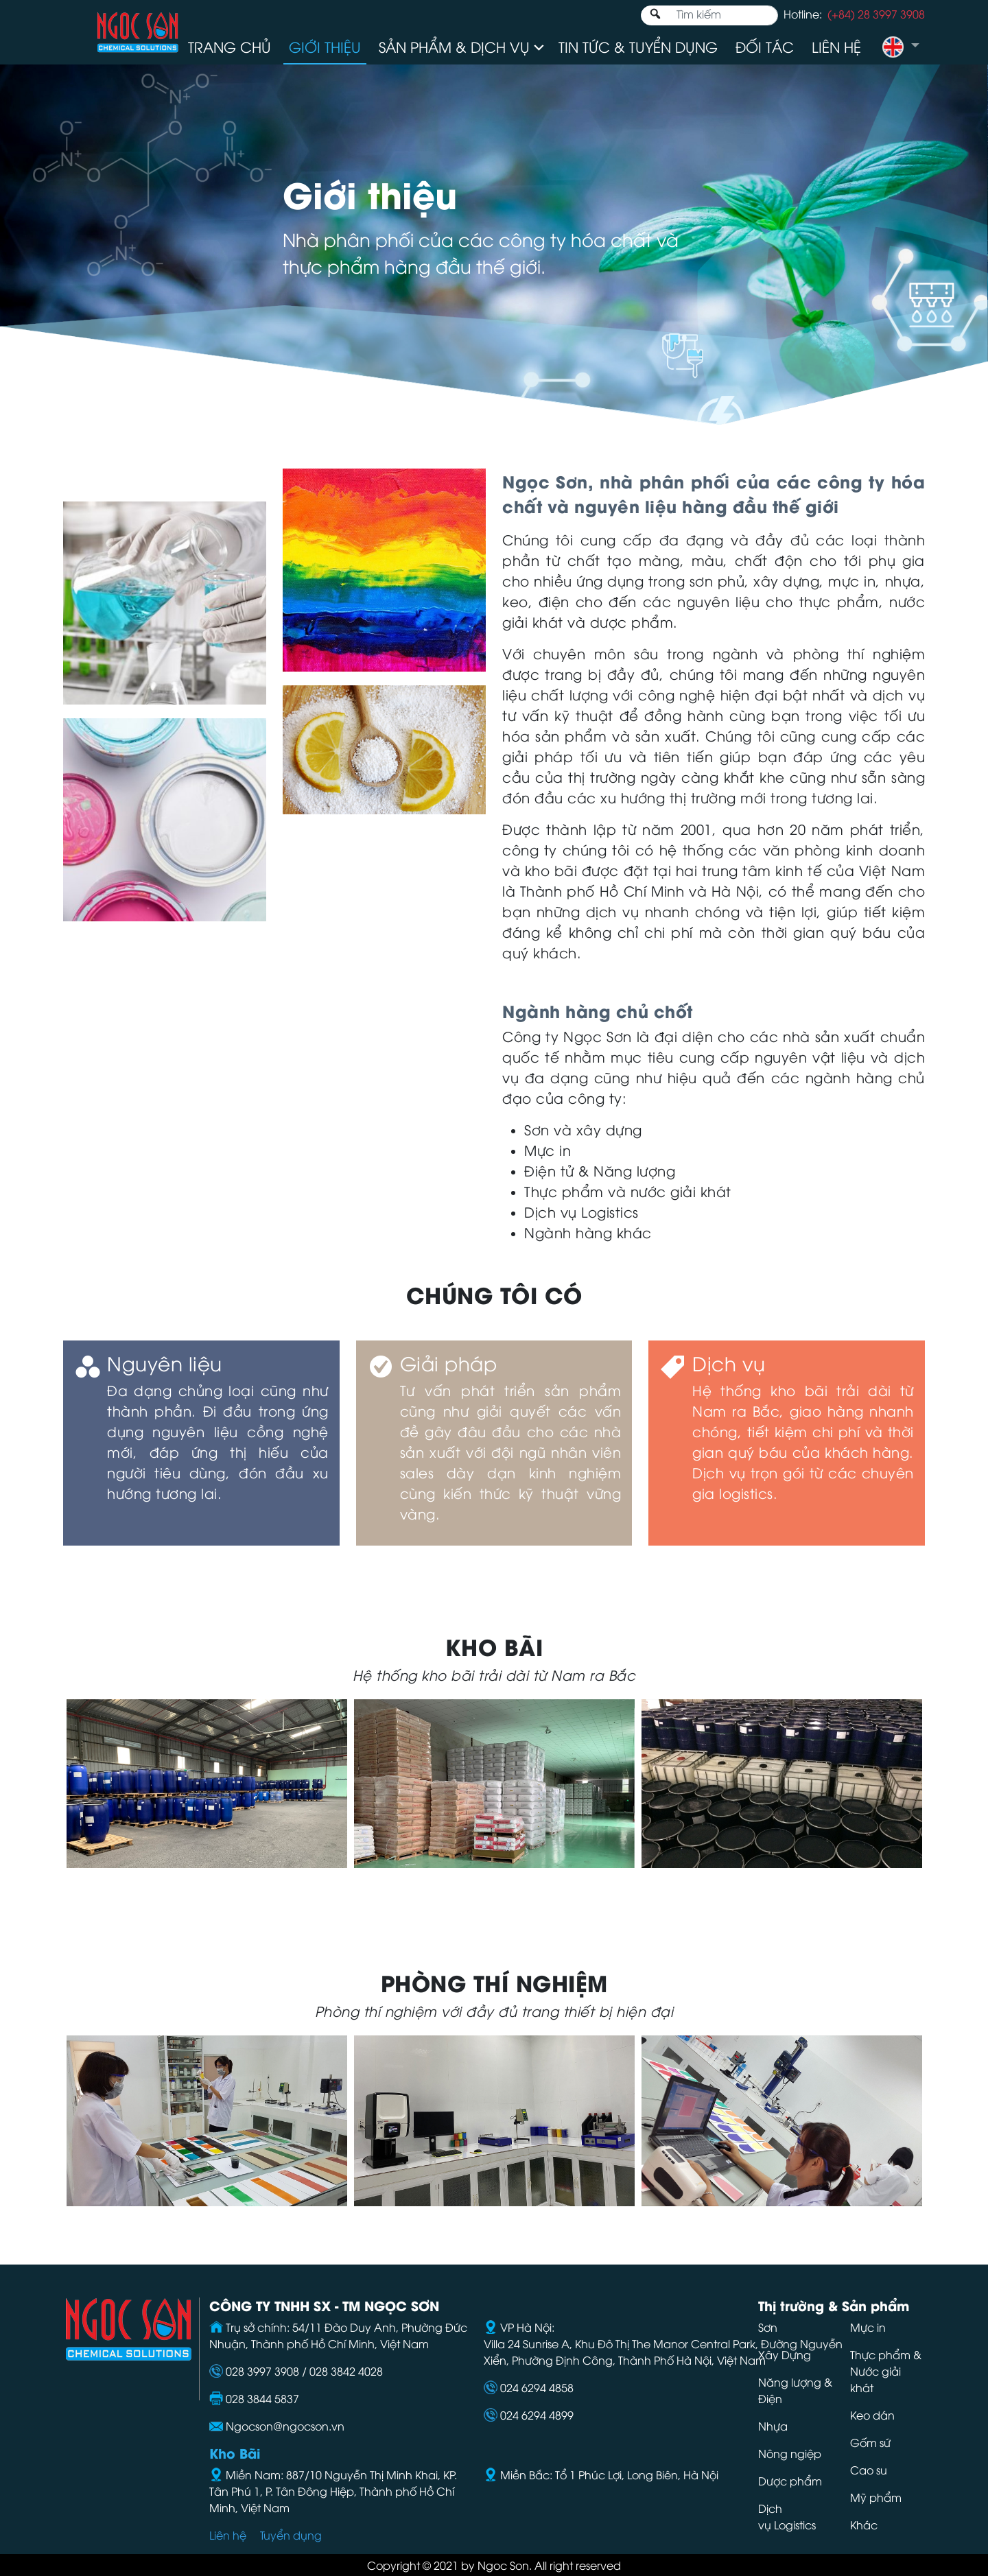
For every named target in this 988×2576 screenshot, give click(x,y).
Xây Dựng (784, 2354)
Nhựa (773, 2425)
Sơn (767, 2327)
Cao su (868, 2469)
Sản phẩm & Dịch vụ (454, 46)
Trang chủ (229, 46)
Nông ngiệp (789, 2453)
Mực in (869, 2327)
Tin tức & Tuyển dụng (638, 46)
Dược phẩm (790, 2480)
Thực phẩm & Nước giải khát (885, 2371)
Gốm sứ (870, 2442)
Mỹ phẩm (876, 2497)
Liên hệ (836, 46)
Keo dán (872, 2414)
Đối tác (765, 46)
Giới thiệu (325, 46)
